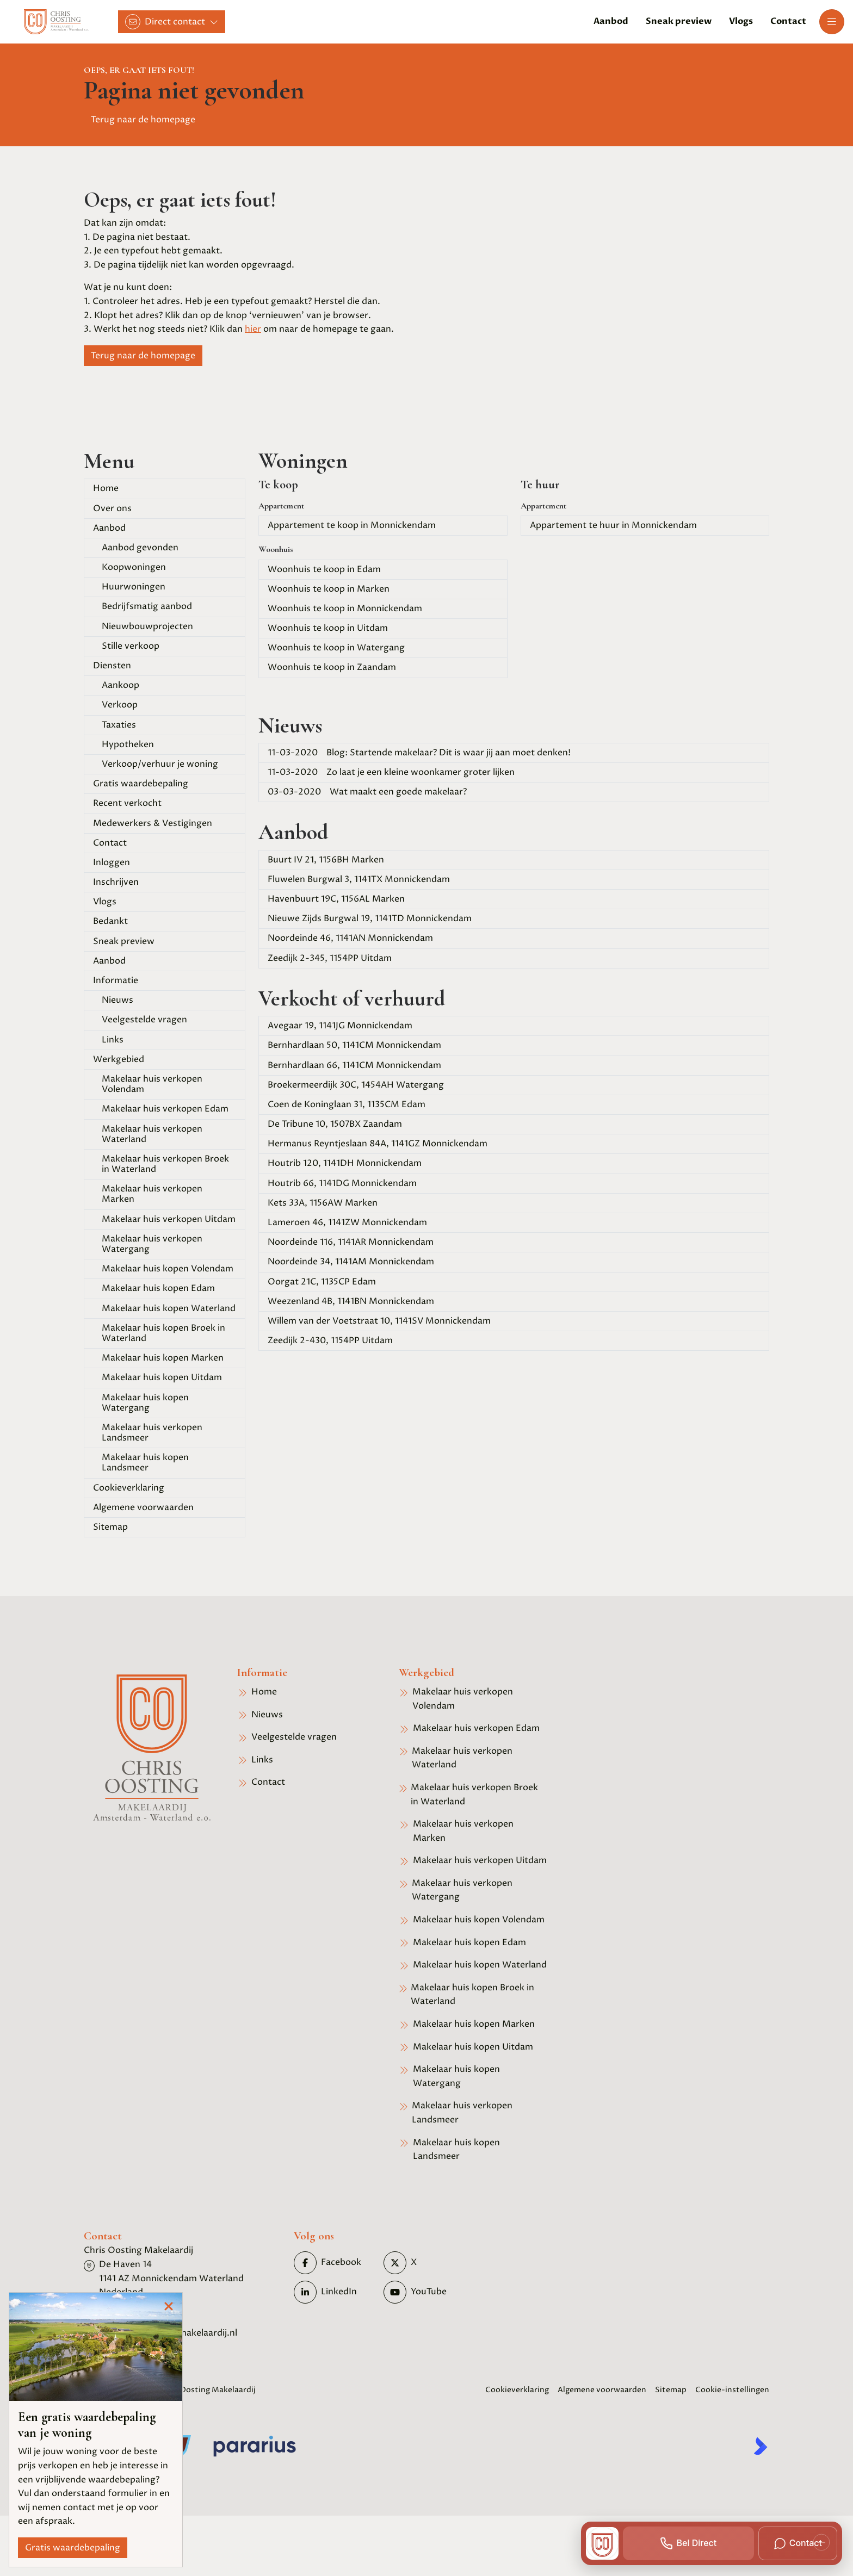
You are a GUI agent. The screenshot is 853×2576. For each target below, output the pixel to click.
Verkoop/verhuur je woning (160, 764)
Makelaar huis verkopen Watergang (152, 1244)
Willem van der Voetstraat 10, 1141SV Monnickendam (379, 1321)
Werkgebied (118, 1059)
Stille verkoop (130, 646)
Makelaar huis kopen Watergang (145, 1403)
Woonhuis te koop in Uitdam (328, 628)
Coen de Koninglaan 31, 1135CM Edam (346, 1104)
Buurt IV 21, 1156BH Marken (326, 860)
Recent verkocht (127, 803)
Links (112, 1040)
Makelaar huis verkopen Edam (165, 1109)
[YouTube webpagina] (425, 2292)
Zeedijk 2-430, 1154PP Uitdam (330, 1340)
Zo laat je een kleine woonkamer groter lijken (391, 772)
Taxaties (119, 725)
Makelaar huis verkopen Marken (152, 1194)
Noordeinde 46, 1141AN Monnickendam (350, 938)
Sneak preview (123, 941)
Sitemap (110, 1527)
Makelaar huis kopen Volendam (167, 1269)
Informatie (115, 980)
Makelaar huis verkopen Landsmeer (152, 1433)
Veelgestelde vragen (144, 1020)
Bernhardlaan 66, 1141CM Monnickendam (354, 1065)
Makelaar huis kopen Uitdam (162, 1377)
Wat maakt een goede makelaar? (367, 792)
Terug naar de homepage (143, 120)
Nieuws (117, 1000)
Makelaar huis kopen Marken (163, 1358)
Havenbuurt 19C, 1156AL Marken (336, 899)
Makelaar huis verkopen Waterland (152, 1134)
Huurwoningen (133, 587)
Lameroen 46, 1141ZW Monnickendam (347, 1222)
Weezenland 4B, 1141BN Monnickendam (351, 1301)
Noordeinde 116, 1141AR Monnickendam (351, 1242)
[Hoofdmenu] (831, 21)
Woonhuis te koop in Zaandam (332, 667)
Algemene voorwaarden (143, 1507)
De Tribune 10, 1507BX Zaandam (335, 1124)
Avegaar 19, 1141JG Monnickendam (340, 1026)
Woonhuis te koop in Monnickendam (345, 608)
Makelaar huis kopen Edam (158, 1288)
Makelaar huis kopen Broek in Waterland (163, 1333)
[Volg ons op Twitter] (425, 2262)
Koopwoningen (134, 567)
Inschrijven (116, 882)
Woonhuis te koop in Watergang (336, 648)
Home (106, 488)
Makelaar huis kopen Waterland (169, 1308)
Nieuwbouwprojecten (147, 626)
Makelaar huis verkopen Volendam (152, 1084)
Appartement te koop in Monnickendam (352, 525)
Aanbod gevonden (140, 548)
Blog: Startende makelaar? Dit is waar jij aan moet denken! (419, 753)
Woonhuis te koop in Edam (324, 569)
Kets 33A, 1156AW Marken (323, 1203)
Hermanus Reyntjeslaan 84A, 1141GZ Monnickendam (377, 1144)
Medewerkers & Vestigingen (152, 823)
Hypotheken (128, 744)
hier (253, 329)
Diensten (112, 666)
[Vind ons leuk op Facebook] (335, 2262)
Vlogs (104, 902)
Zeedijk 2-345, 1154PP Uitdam (330, 958)
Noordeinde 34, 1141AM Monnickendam (351, 1262)
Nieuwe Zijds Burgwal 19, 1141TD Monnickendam (370, 918)
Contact (110, 843)
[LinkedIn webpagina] (335, 2292)
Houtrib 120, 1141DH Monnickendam (345, 1163)
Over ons (112, 508)
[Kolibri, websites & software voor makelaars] (760, 2446)
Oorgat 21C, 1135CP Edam (322, 1282)
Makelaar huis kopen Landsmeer (145, 1462)
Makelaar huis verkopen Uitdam (169, 1219)
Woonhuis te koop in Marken (329, 589)
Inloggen (111, 862)
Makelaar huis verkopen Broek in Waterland (165, 1164)
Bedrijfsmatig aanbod (147, 606)
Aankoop (120, 685)
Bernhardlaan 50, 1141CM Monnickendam (354, 1045)
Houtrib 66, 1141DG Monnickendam (342, 1183)
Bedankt (110, 921)
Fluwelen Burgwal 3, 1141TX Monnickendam (359, 879)
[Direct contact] (171, 21)
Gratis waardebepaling (140, 784)
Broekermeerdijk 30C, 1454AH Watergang (356, 1085)
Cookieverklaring (128, 1488)
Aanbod (109, 528)
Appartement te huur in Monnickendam (613, 525)
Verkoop (120, 705)
